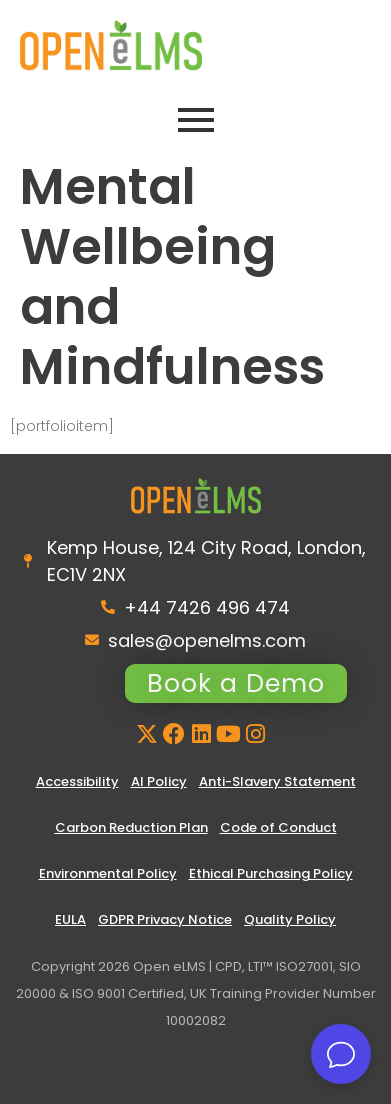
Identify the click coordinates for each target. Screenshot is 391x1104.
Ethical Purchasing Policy (271, 873)
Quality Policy (290, 919)
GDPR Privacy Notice (165, 919)
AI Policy (159, 781)
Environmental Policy (108, 873)
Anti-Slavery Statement (277, 781)
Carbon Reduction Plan (131, 827)
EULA (70, 919)
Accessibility (77, 781)
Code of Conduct (278, 827)
